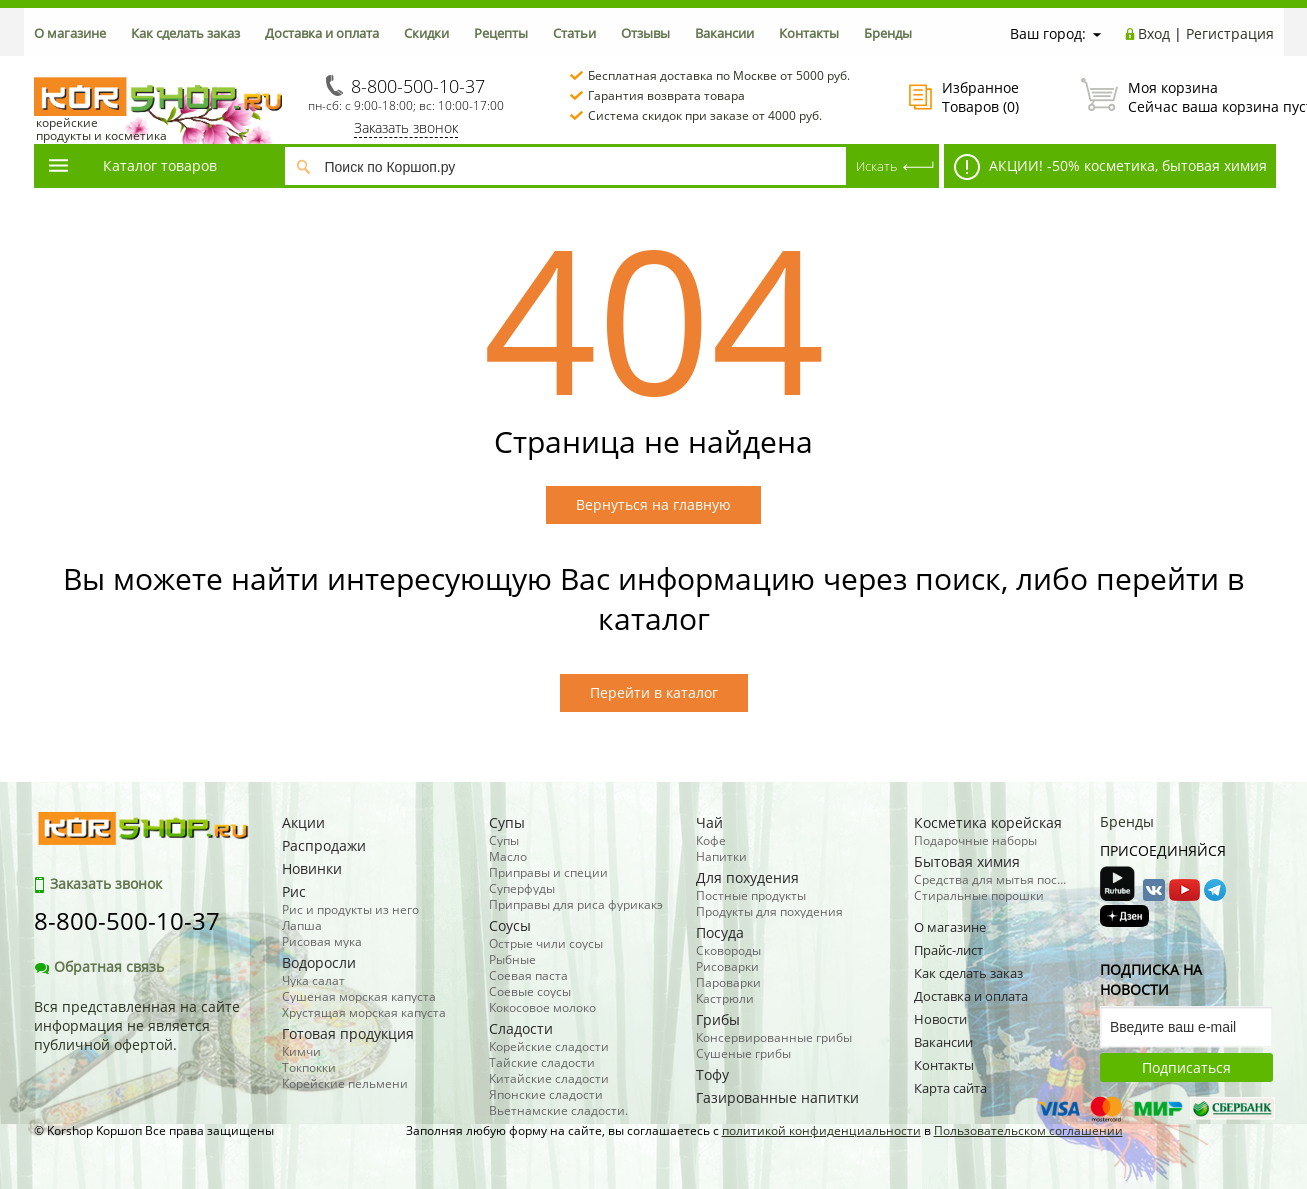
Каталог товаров (132, 165)
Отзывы (645, 33)
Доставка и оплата (322, 33)
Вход (1154, 33)
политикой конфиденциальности (821, 1130)
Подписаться (1186, 1067)
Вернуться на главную (653, 504)
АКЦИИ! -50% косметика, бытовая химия (1110, 167)
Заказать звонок (406, 127)
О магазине (70, 33)
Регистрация (1230, 33)
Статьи (574, 33)
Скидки (426, 33)
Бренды (888, 33)
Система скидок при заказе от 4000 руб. (705, 115)
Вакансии (724, 33)
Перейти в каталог (654, 692)
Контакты (809, 33)
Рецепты (501, 33)
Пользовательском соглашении (1028, 1130)
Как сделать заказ (185, 33)
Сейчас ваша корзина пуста (1177, 97)
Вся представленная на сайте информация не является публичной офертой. (137, 1025)
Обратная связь (99, 966)
